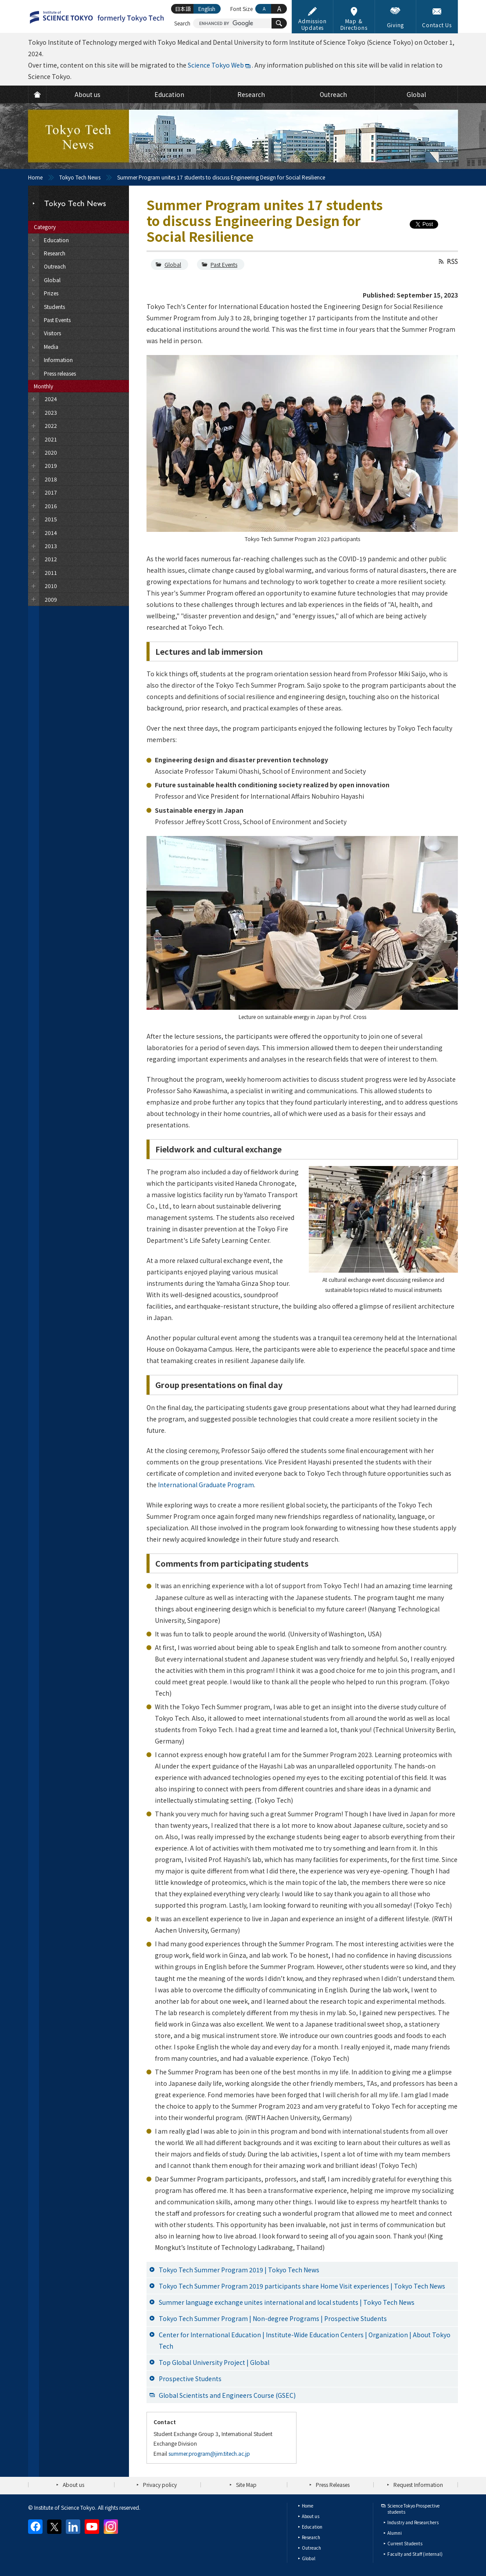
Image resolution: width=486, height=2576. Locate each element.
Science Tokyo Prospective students (413, 2508)
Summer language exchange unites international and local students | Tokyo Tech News (287, 2302)
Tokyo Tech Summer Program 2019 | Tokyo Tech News (239, 2269)
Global (172, 264)
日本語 (183, 8)
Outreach (311, 2547)
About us (73, 2484)
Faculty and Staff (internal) (415, 2554)
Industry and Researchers (413, 2522)
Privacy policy (160, 2484)
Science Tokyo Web (216, 65)
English (206, 8)
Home (35, 177)
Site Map (246, 2484)
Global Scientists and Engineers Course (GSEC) (227, 2395)
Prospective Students (190, 2378)
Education (312, 2526)
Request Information (418, 2484)
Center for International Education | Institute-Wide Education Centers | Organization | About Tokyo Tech (304, 2340)
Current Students (404, 2543)
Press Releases (333, 2484)
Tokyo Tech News (79, 177)
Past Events (224, 264)
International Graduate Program (206, 1484)
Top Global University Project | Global (214, 2362)
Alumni (394, 2532)
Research (311, 2537)
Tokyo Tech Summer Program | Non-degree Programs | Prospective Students (273, 2318)
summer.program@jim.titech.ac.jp (209, 2453)
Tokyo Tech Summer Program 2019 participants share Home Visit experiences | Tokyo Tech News (302, 2286)
